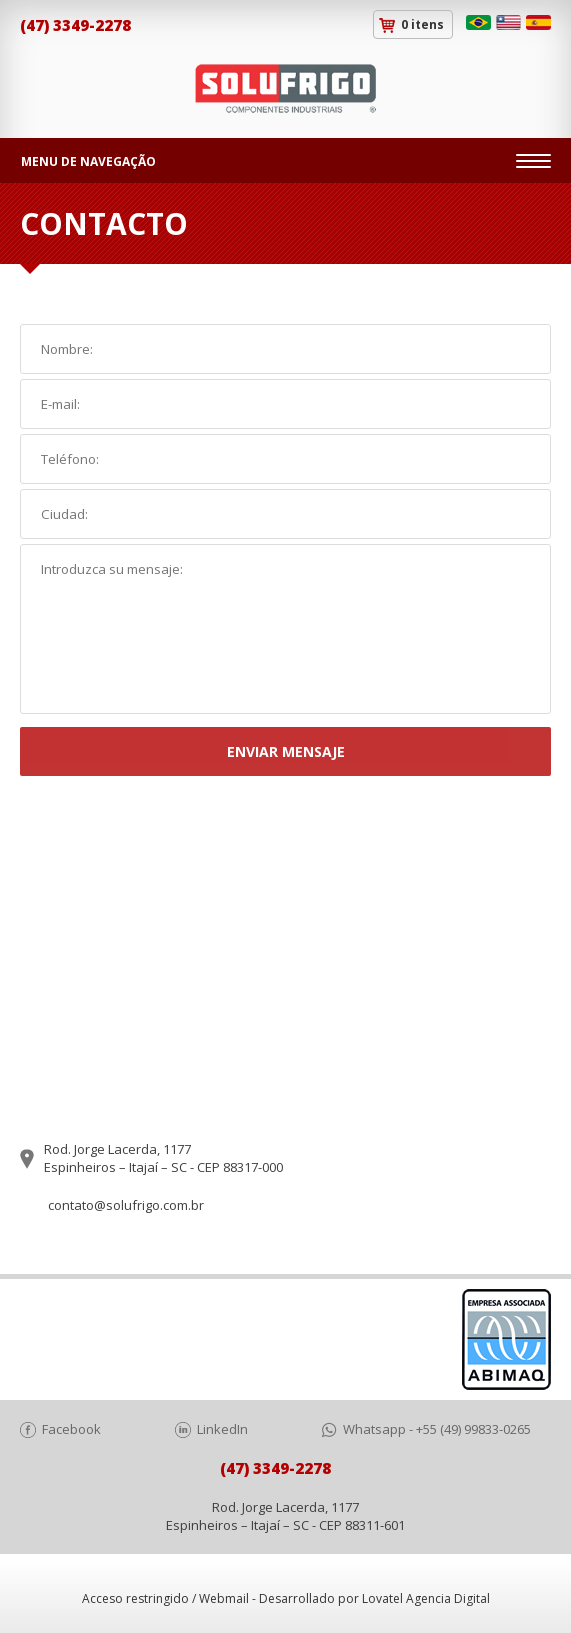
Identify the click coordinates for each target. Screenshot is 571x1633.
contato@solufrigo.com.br (126, 1205)
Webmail (224, 1598)
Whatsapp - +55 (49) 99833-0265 (437, 1429)
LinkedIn (222, 1429)
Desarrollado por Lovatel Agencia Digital (374, 1598)
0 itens (422, 24)
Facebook (71, 1429)
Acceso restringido (135, 1598)
